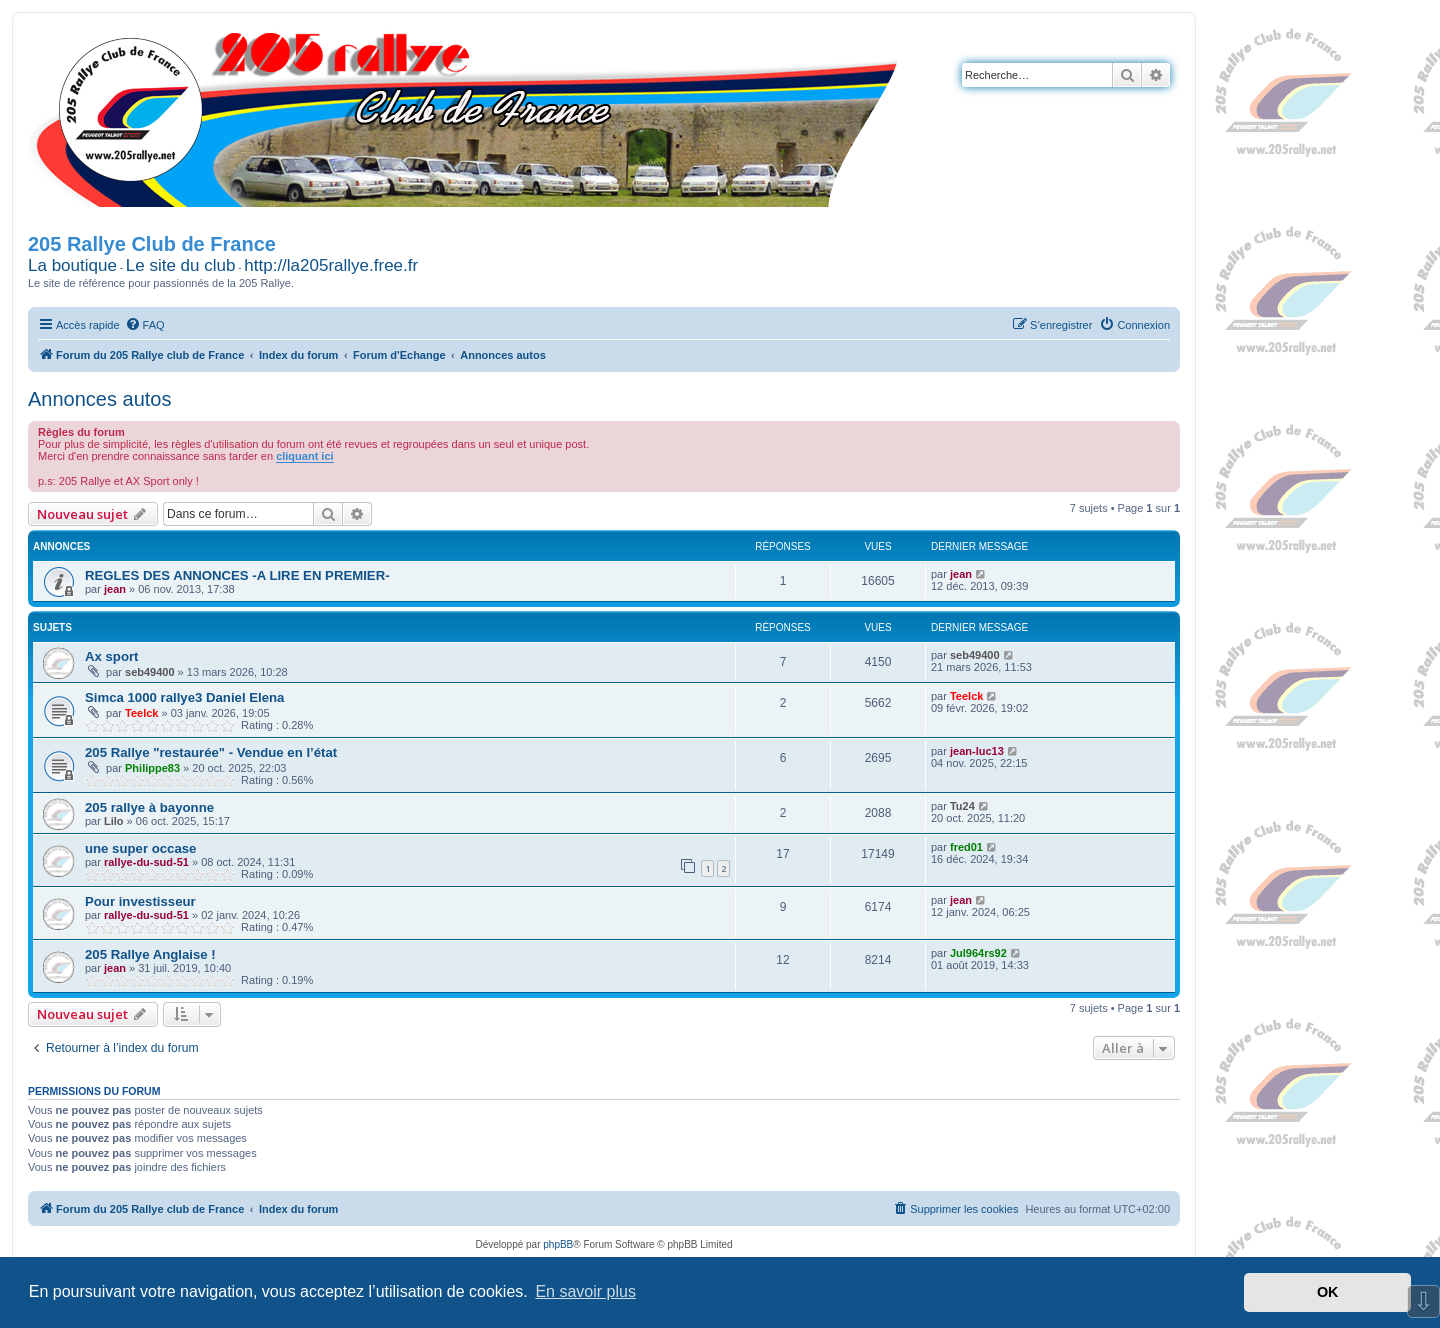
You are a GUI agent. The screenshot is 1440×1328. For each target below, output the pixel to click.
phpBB (558, 1244)
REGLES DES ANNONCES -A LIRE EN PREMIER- (237, 575)
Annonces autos (99, 399)
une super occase (140, 848)
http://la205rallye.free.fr (331, 265)
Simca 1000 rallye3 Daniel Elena (184, 697)
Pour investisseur (140, 901)
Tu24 (962, 806)
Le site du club (181, 265)
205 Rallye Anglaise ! (150, 954)
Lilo (114, 821)
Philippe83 (152, 768)
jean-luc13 (977, 751)
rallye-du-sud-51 (146, 862)
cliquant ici (304, 456)
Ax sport (112, 656)
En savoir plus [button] (585, 1291)
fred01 (966, 847)
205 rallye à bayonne (149, 807)
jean (115, 589)
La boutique (72, 265)
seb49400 (150, 672)
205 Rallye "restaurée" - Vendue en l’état (211, 752)
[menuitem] (145, 325)
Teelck (141, 713)
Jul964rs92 (978, 953)
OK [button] (1328, 1292)
